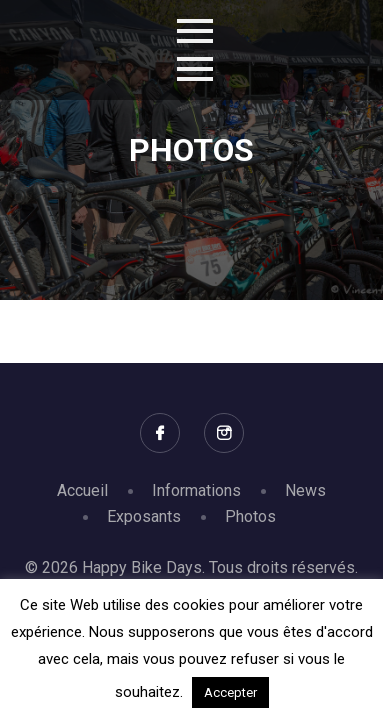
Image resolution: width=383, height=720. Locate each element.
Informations (196, 490)
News (305, 490)
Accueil (82, 490)
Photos (250, 516)
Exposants (144, 516)
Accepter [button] (230, 692)
